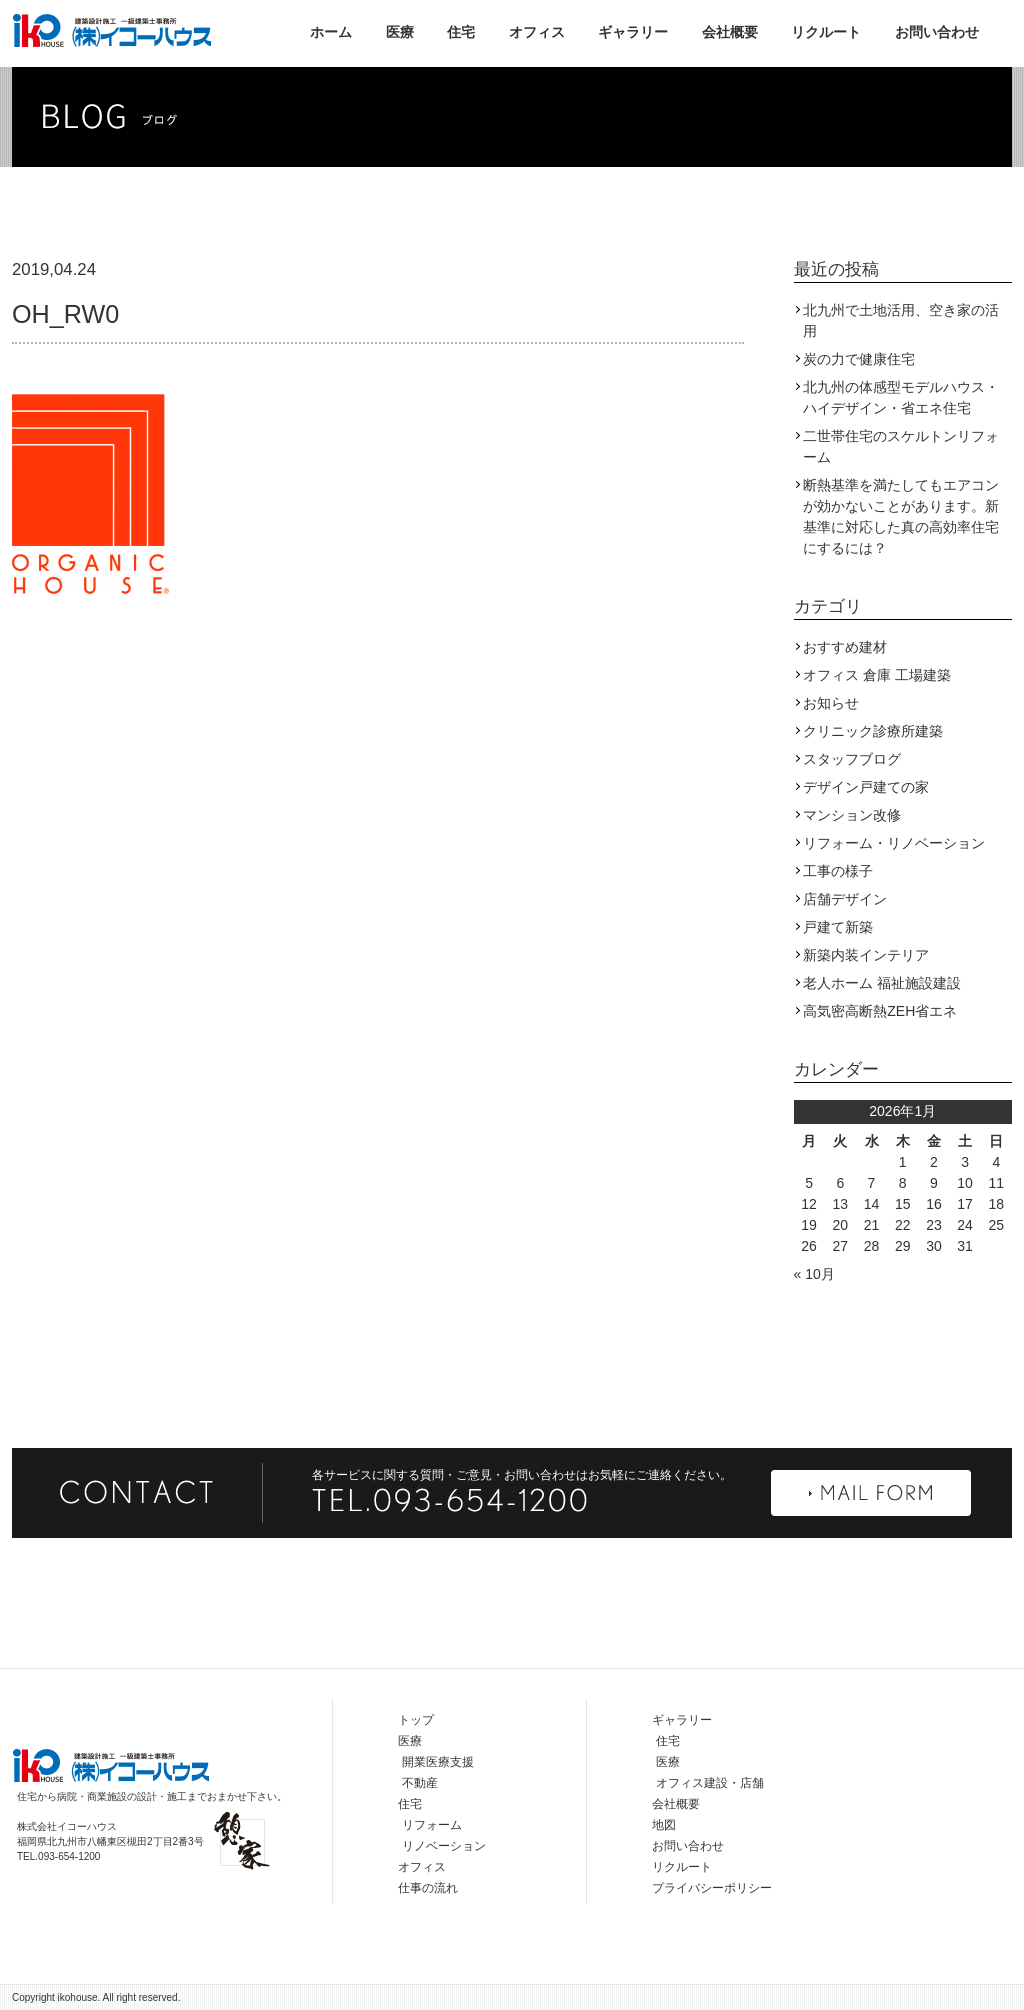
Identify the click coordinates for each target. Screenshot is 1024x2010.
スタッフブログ (852, 759)
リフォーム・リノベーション (894, 843)
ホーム (331, 32)
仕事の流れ (428, 1888)
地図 (664, 1825)
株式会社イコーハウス (112, 30)
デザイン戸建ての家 (866, 787)
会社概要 (730, 32)
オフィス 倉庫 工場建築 (877, 675)
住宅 (461, 32)
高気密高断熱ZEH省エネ (880, 1011)
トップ (416, 1720)
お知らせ (831, 703)
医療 (400, 32)
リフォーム (432, 1825)
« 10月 (814, 1274)
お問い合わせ (937, 32)
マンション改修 (852, 815)
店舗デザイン (845, 899)
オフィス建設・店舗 (710, 1783)
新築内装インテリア (866, 955)
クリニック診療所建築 (873, 731)
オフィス (537, 32)
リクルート (826, 32)
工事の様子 (838, 871)
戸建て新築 (838, 927)
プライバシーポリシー (712, 1888)
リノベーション (444, 1846)
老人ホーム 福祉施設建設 (882, 983)
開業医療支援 (438, 1762)
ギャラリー (633, 32)
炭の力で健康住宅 (859, 359)
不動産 (420, 1783)
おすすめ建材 (845, 647)
